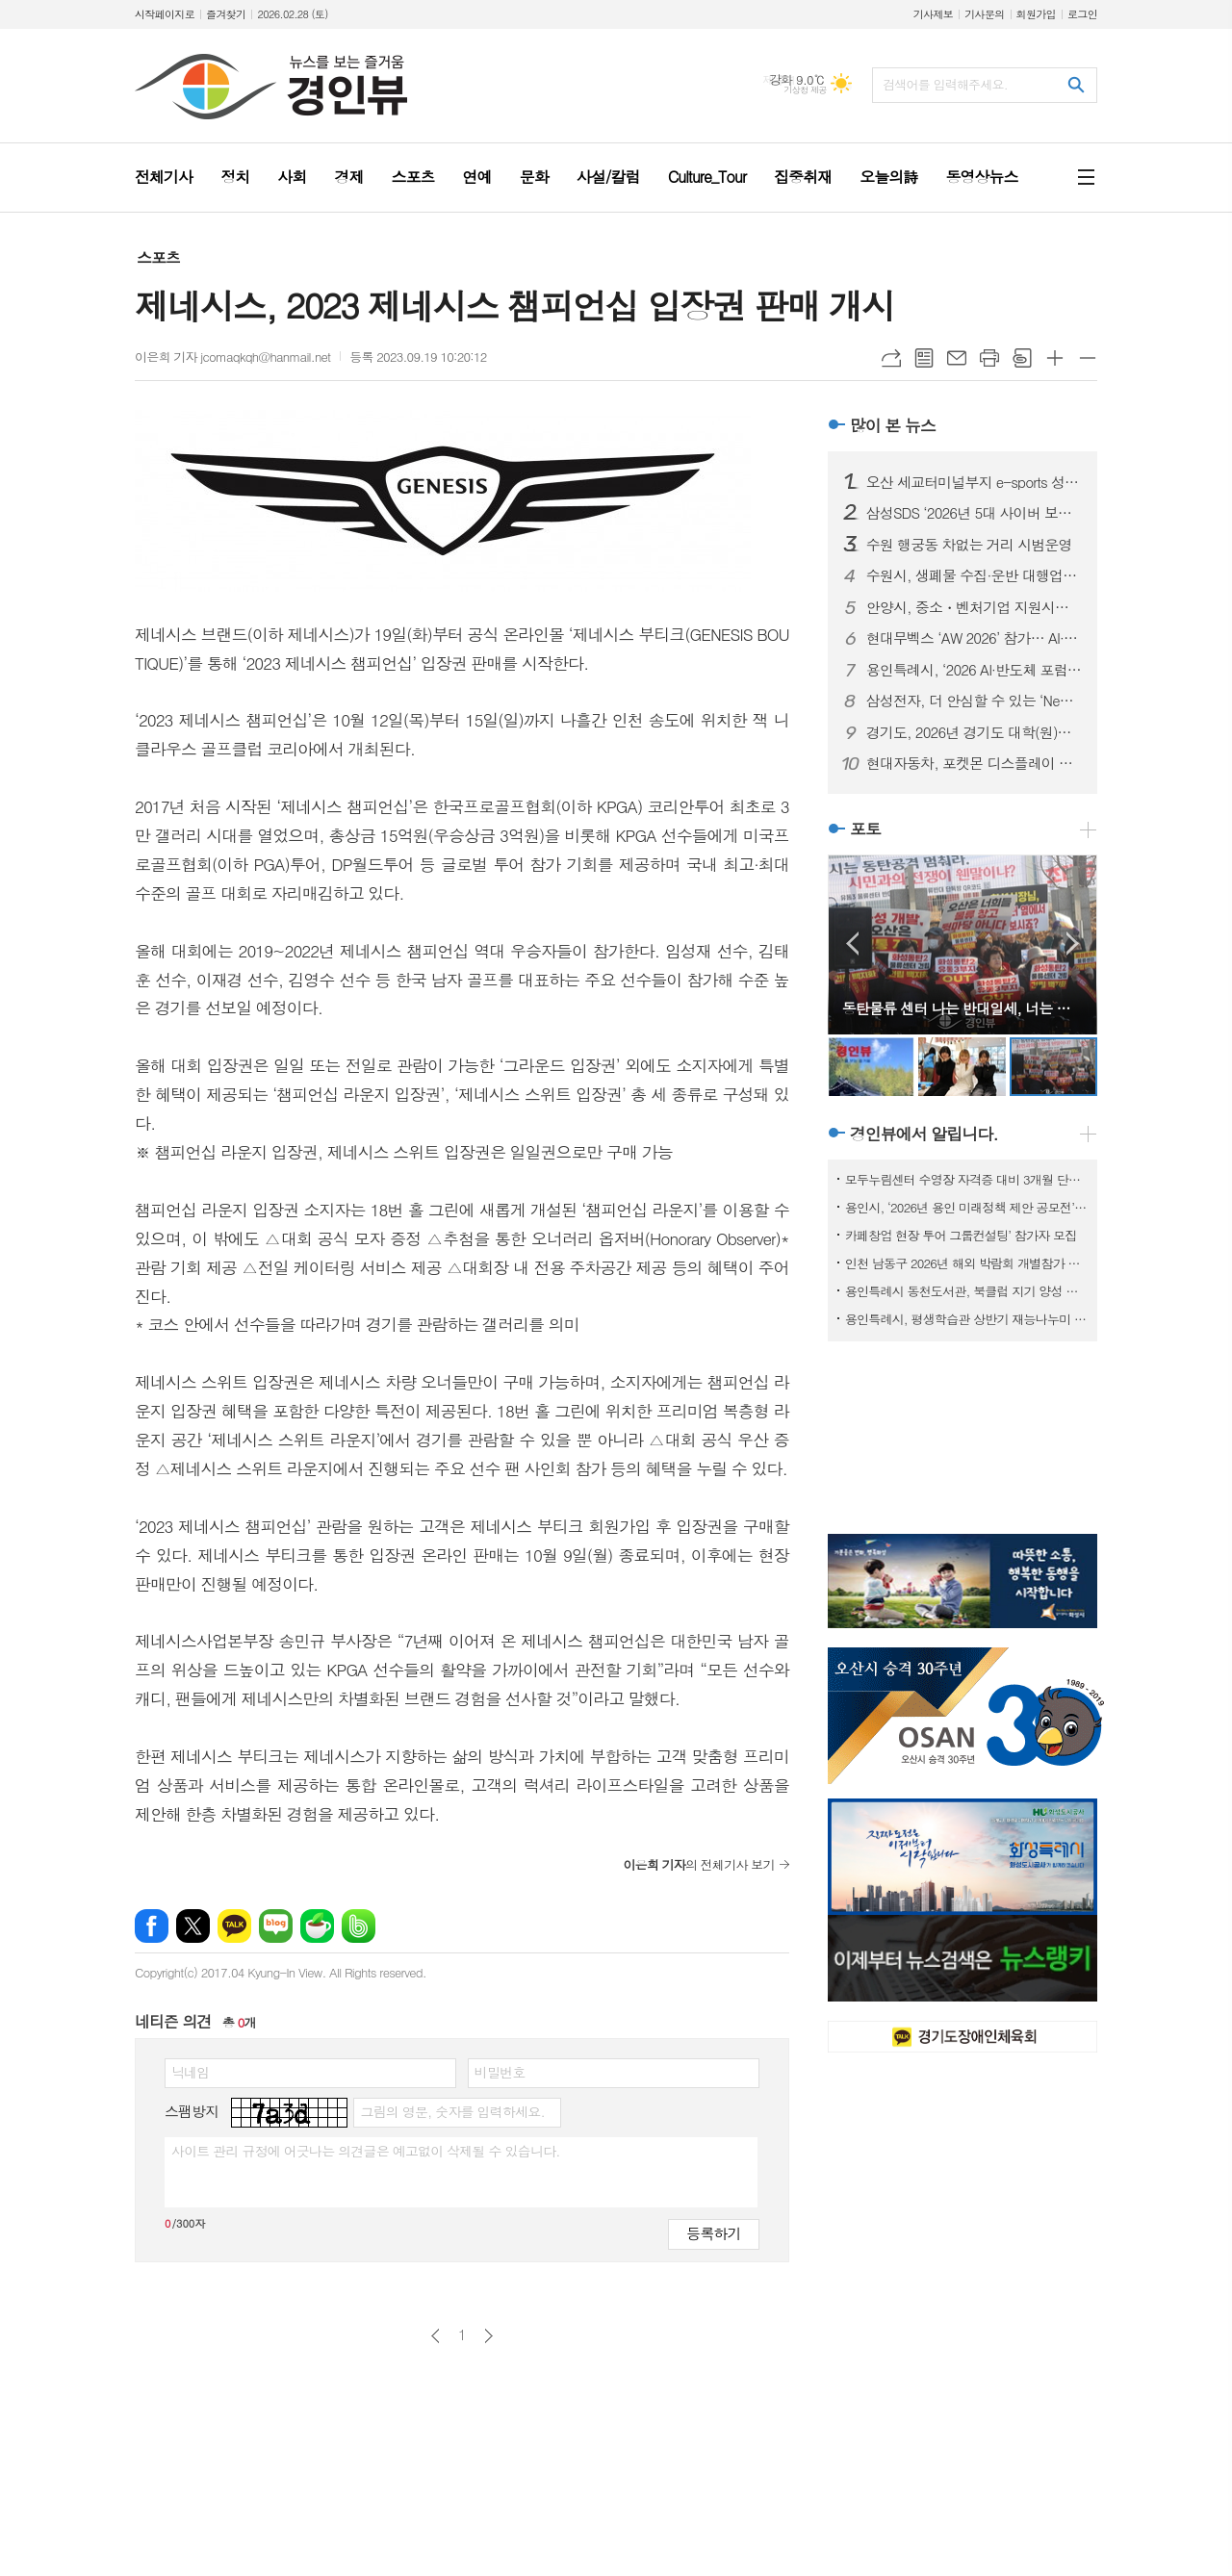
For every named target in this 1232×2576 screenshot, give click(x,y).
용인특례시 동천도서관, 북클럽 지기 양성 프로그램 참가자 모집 (966, 1291)
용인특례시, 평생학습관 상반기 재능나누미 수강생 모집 (966, 1319)
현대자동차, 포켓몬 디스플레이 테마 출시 (974, 763)
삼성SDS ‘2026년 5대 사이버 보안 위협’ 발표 (974, 513)
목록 (924, 358)
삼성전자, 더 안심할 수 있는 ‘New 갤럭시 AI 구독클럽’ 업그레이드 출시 (974, 700)
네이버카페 (317, 1926)
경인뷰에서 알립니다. (924, 1133)
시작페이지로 (164, 14)
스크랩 (1022, 358)
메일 (956, 358)
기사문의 (984, 14)
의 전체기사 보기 (698, 1864)
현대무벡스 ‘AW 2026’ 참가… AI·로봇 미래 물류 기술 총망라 (974, 638)
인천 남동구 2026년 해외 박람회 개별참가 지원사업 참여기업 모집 (966, 1263)
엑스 (193, 1926)
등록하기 (713, 2233)
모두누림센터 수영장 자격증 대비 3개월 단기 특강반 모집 (966, 1179)
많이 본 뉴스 (893, 425)
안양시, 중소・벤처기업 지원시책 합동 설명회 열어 (974, 607)
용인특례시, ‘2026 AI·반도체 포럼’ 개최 (974, 669)
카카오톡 (234, 1926)
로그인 (1082, 14)
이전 (435, 2336)
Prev (852, 943)
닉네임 (190, 2072)
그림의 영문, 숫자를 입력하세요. (452, 2111)
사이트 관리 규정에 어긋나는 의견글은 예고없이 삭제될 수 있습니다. (365, 2150)
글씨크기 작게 (1087, 358)
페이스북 (151, 1926)
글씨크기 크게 (1055, 358)
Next (1073, 943)
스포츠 (158, 257)
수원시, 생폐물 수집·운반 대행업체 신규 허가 (974, 575)
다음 (488, 2336)
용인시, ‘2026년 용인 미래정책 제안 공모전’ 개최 (966, 1207)
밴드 (358, 1926)
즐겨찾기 (225, 14)
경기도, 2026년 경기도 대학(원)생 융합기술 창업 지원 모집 (974, 732)
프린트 (989, 358)
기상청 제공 (805, 90)
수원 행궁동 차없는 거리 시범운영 (969, 544)
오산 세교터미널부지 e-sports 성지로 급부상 (974, 482)
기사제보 (933, 14)
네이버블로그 (276, 1926)
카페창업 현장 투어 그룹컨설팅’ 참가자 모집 (961, 1235)
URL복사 (891, 358)
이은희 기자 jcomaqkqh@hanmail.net (232, 356)
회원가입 (1036, 14)
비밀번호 (500, 2072)
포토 (865, 828)
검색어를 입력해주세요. (945, 84)
